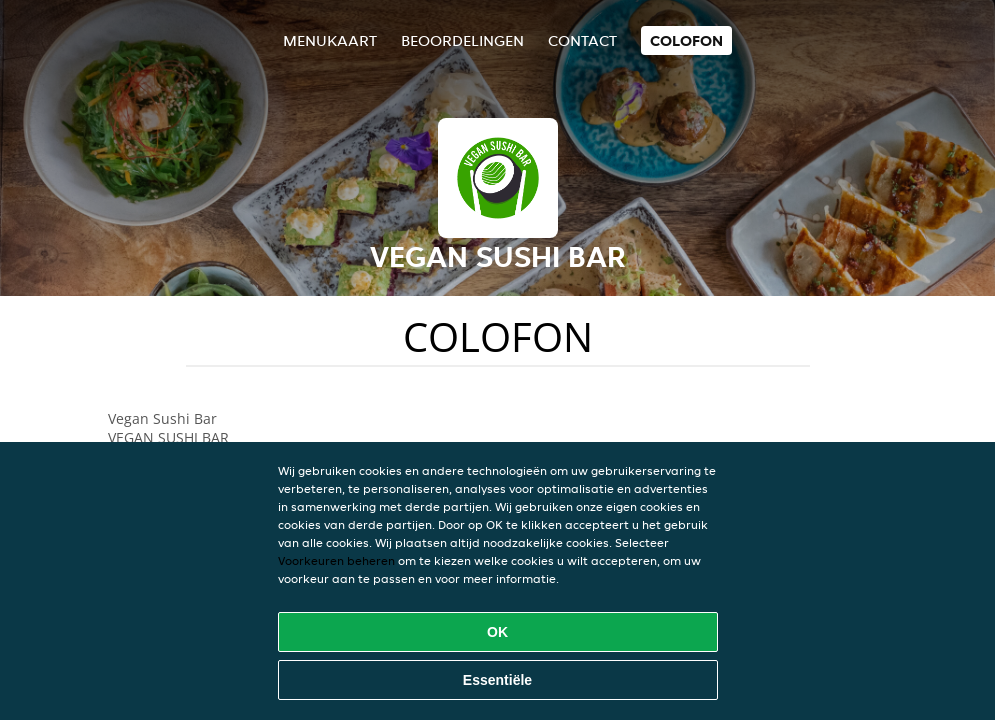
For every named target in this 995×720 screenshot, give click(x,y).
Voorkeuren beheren (336, 560)
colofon (686, 40)
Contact (582, 40)
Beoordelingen (462, 40)
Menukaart (330, 40)
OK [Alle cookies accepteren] (497, 632)
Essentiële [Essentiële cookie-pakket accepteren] (497, 680)
